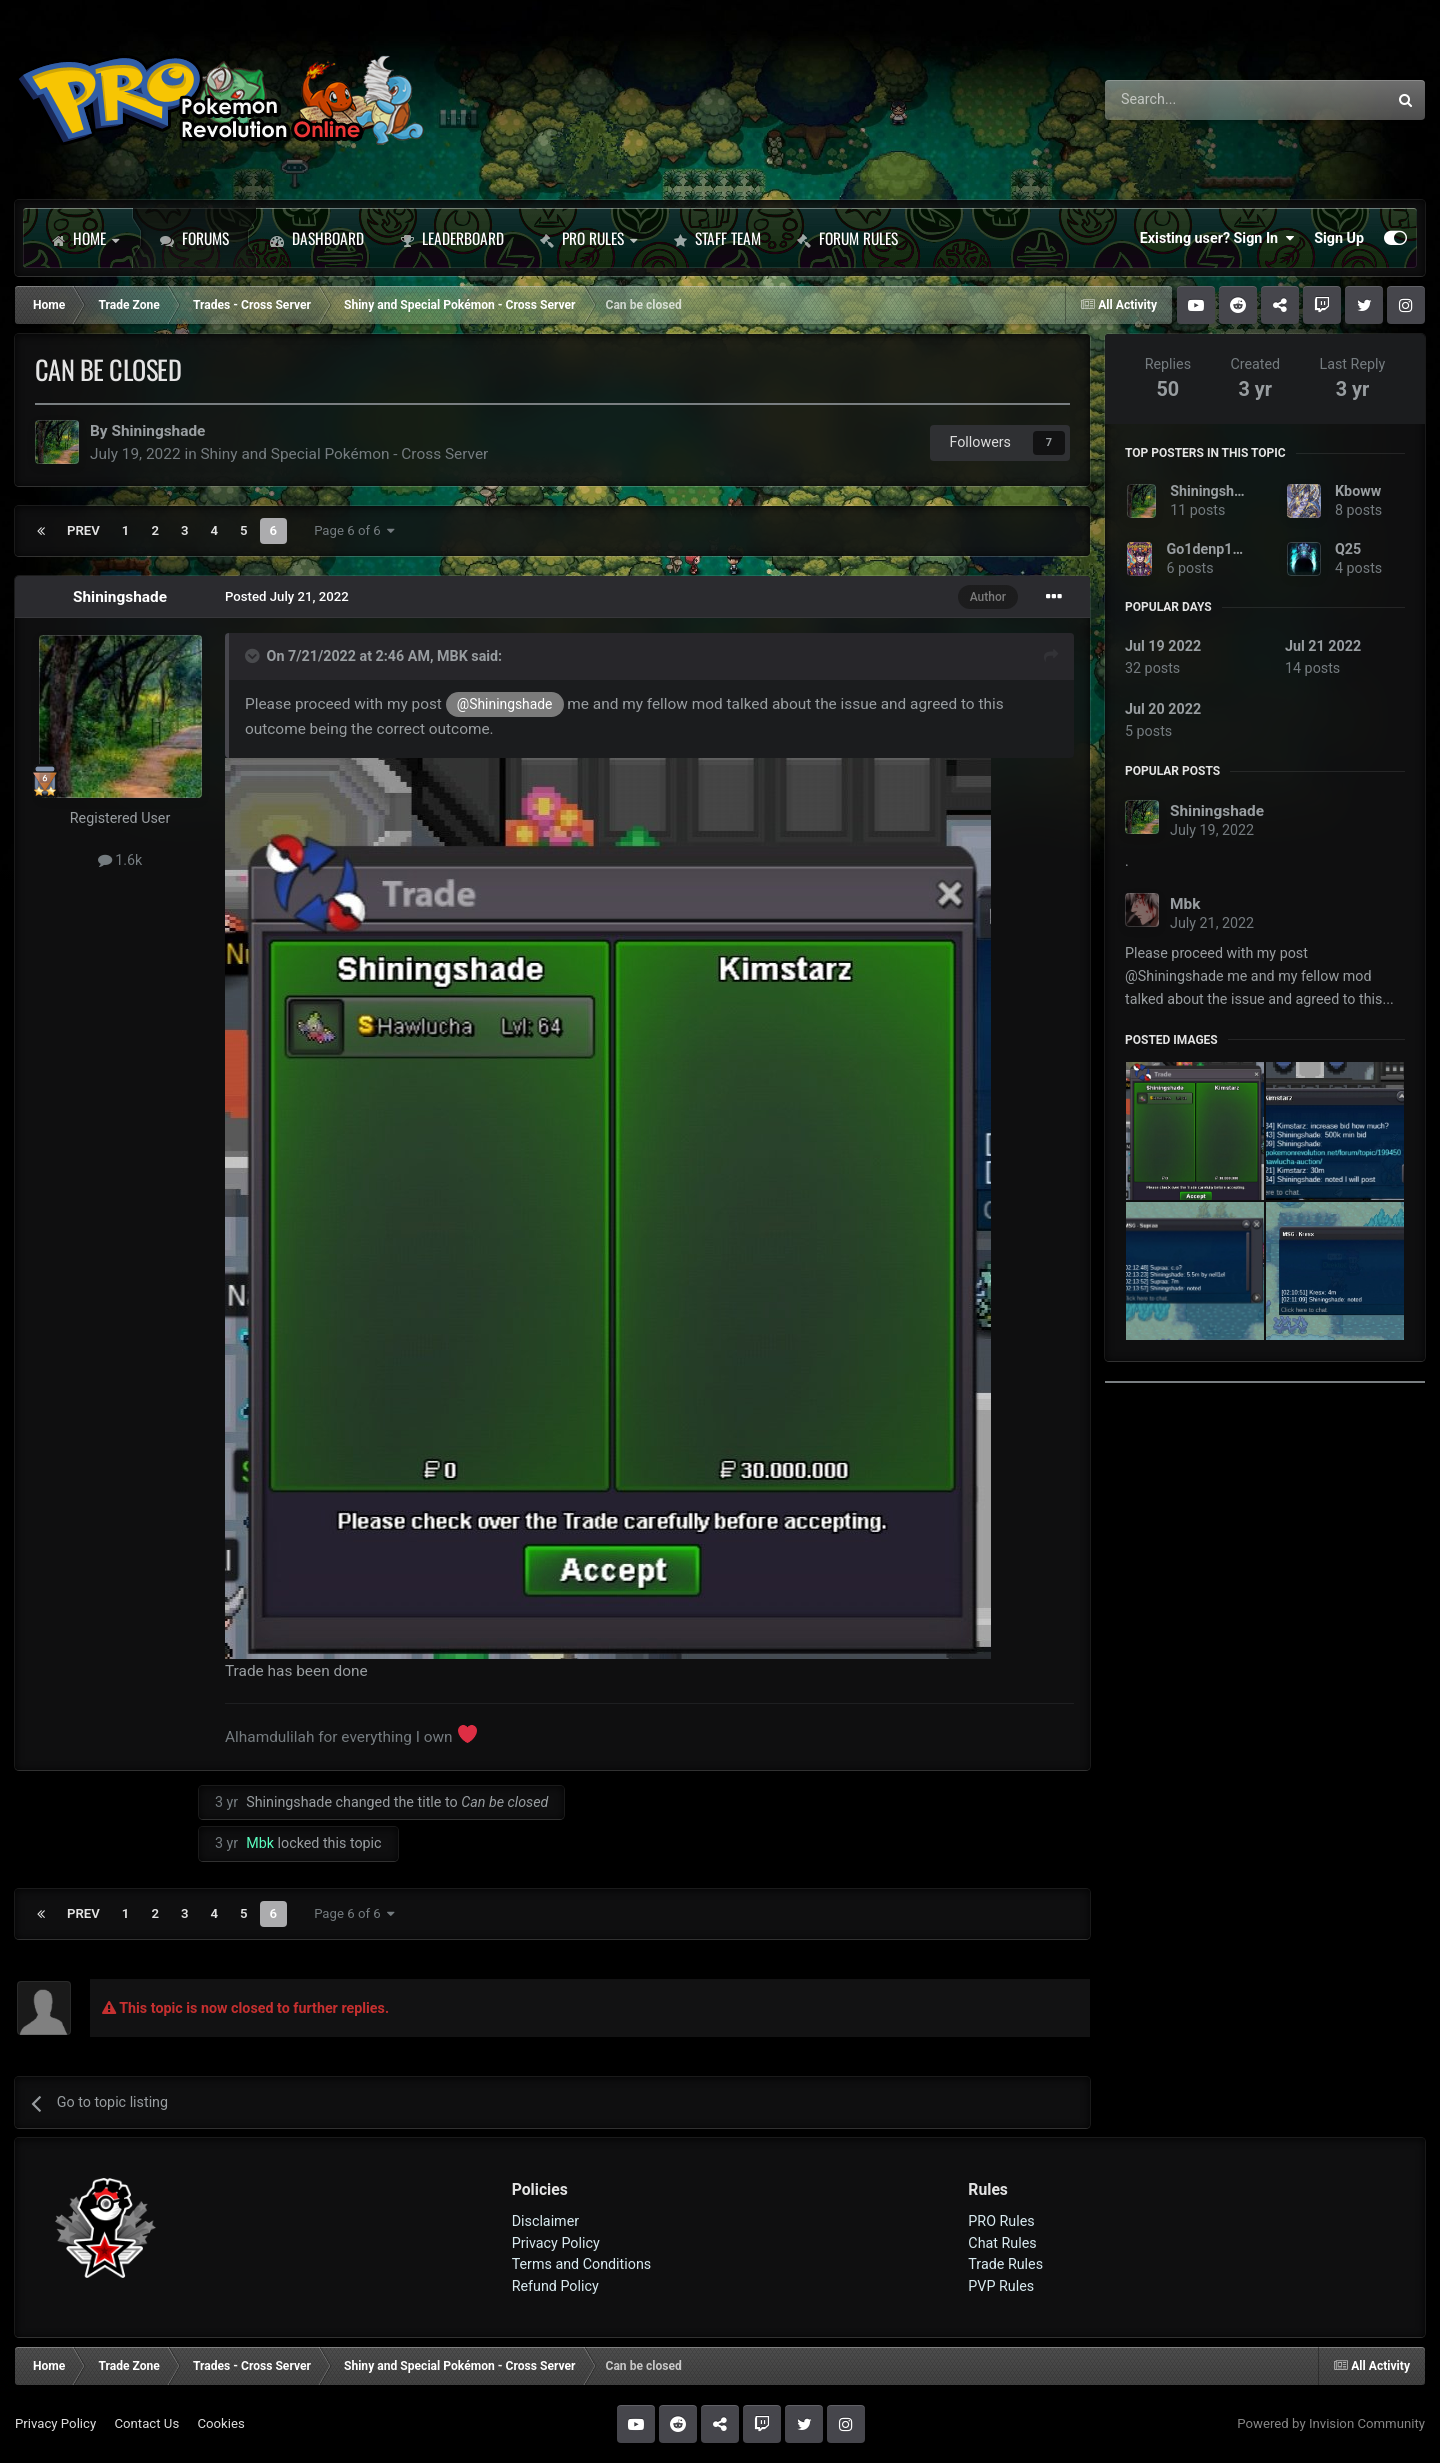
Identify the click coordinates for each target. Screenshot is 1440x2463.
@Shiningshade (505, 704)
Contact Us (146, 2423)
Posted (287, 596)
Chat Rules (1002, 2243)
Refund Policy (555, 2286)
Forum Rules (847, 238)
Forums (194, 238)
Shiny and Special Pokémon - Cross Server (344, 454)
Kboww (1358, 491)
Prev (83, 530)
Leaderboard (452, 238)
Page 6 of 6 (354, 530)
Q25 (1348, 549)
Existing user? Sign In (1217, 238)
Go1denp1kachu (1218, 549)
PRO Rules (588, 238)
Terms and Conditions (582, 2264)
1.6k (120, 860)
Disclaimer (545, 2221)
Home (85, 238)
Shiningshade (158, 431)
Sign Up (1339, 238)
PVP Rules (1001, 2286)
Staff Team (717, 238)
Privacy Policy (556, 2243)
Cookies (220, 2423)
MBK (452, 656)
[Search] (1193, 100)
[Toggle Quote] (254, 656)
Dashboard (317, 238)
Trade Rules (1005, 2264)
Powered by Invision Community (1331, 2423)
